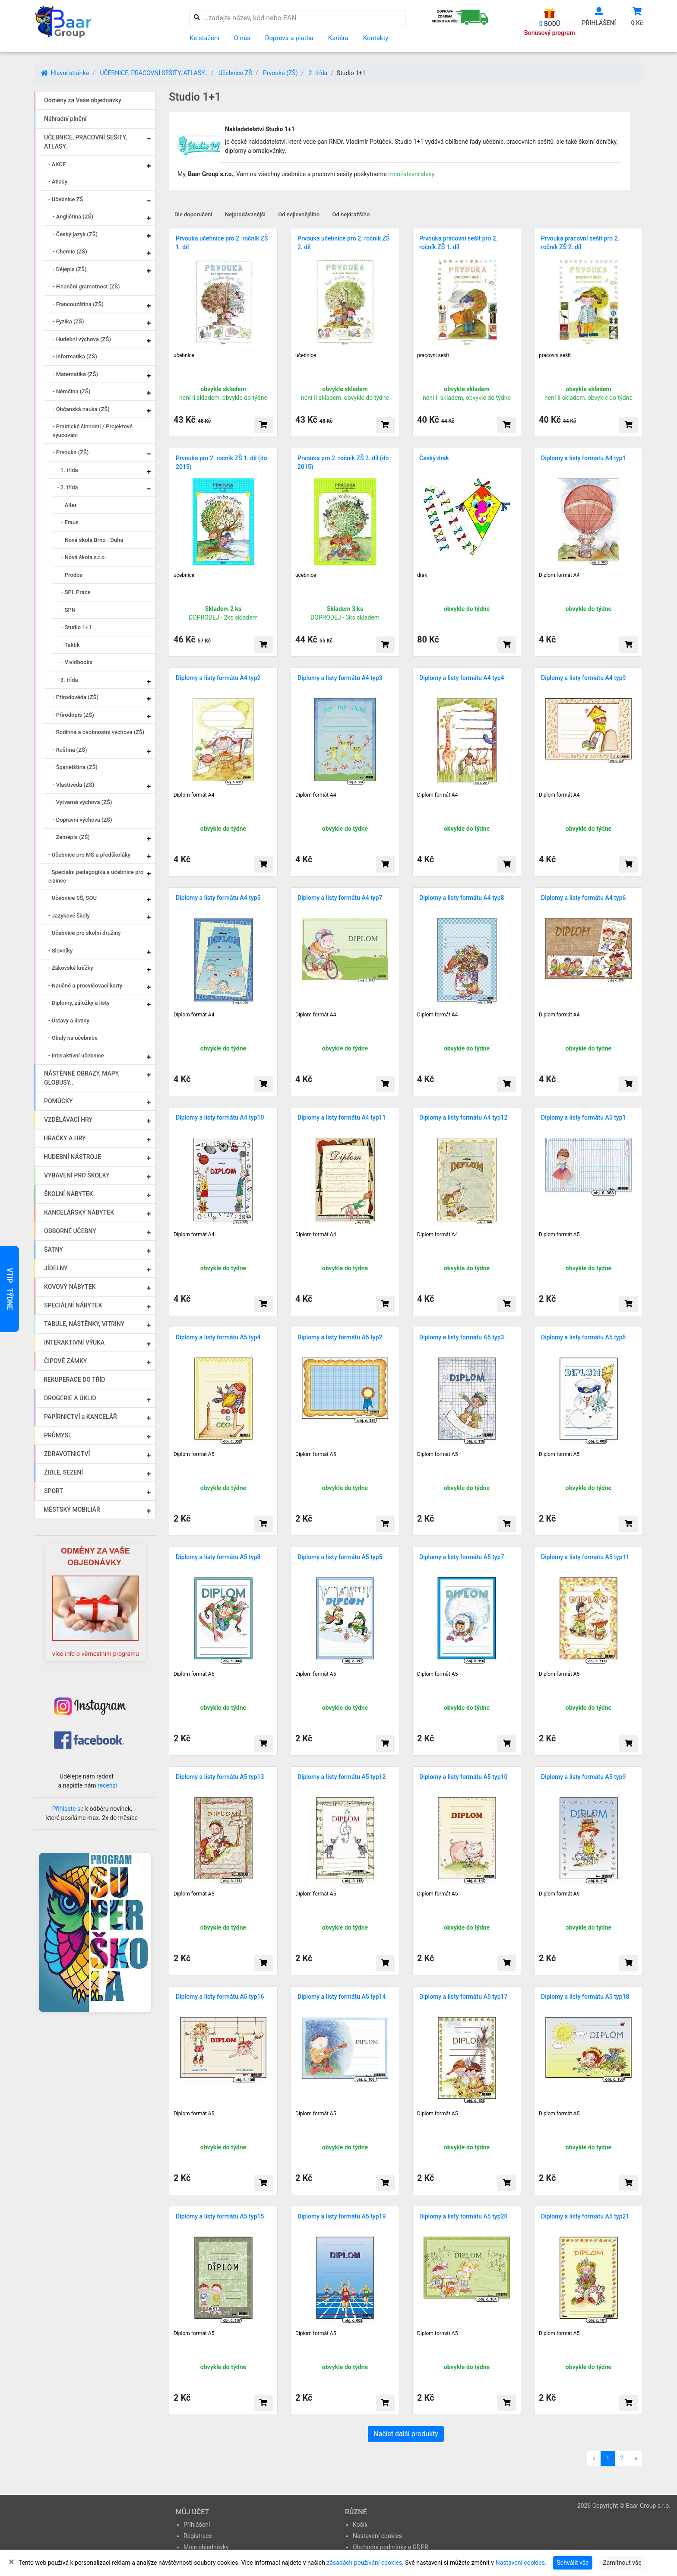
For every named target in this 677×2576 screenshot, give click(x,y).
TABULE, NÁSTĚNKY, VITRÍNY (84, 1323)
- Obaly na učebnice (73, 1038)
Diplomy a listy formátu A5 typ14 (341, 1996)
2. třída (318, 73)
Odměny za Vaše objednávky (82, 100)
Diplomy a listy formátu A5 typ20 (463, 2216)
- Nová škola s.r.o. (83, 557)
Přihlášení (196, 2524)
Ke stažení (204, 38)
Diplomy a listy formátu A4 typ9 (583, 677)
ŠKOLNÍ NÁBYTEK (68, 1193)
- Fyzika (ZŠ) (68, 321)
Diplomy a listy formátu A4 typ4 (461, 677)
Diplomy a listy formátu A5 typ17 (463, 1996)
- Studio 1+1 (76, 627)
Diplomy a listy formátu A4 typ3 (340, 677)
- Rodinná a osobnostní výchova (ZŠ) (98, 732)
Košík (360, 2524)
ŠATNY (53, 1249)
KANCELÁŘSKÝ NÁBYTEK (79, 1212)
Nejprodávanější (245, 214)
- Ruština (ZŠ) (70, 750)
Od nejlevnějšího (299, 214)
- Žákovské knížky (70, 968)
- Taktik (70, 645)
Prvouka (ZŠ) (280, 73)
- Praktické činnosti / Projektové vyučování (93, 430)
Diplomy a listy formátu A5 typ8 (218, 1557)
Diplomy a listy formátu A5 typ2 (340, 1337)
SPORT (53, 1490)
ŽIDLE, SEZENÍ (63, 1472)
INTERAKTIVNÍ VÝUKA (74, 1342)
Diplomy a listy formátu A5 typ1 (583, 1117)
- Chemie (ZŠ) (70, 251)
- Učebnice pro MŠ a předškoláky (89, 854)
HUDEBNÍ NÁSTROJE (72, 1156)
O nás (242, 38)
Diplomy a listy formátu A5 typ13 (220, 1776)
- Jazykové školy (69, 915)
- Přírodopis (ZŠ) (73, 715)
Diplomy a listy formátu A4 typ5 (218, 897)
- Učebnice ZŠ (65, 199)
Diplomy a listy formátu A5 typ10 (463, 1776)
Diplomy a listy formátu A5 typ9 (583, 1776)
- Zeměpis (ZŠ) (71, 837)
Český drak (434, 458)
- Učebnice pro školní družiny (84, 933)
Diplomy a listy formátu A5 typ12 (341, 1776)
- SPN (68, 610)
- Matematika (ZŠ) (75, 374)
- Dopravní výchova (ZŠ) (82, 819)
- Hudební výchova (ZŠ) (82, 339)
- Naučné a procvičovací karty (85, 985)
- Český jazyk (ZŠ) (75, 234)
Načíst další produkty (405, 2434)
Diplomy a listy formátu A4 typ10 (220, 1117)
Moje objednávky (206, 2547)
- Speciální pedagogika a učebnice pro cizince (95, 876)
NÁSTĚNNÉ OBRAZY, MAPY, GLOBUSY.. (82, 1078)
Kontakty (376, 38)
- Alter (68, 505)
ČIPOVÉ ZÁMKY (65, 1361)
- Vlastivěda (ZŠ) (73, 785)
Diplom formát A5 (559, 1234)
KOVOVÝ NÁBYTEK (69, 1286)
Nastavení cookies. (521, 2562)
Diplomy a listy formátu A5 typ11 (585, 1557)
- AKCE (57, 164)
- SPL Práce (76, 592)
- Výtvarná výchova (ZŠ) (82, 802)
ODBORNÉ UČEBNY (70, 1231)
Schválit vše (573, 2562)
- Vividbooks (76, 662)
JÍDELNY (56, 1268)
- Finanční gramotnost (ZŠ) (86, 286)
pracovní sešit (433, 355)
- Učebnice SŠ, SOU (72, 898)
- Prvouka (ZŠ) (71, 452)
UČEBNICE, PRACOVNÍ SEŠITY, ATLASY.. (153, 73)
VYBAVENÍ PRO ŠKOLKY (77, 1175)
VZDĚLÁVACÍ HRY (68, 1119)
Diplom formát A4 (559, 575)
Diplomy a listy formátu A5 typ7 (461, 1557)
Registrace (197, 2535)
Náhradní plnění (65, 118)
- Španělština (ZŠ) (75, 767)
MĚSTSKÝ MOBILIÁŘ (72, 1509)
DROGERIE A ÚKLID (70, 1398)
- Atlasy (57, 181)
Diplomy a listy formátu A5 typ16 (220, 1996)
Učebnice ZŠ (235, 73)
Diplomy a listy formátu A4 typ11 (341, 1117)
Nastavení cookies (377, 2535)
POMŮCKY (58, 1101)
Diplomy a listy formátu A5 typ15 (220, 2216)
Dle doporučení (193, 214)
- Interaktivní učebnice (76, 1055)
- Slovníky (60, 950)
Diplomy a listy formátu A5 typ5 (340, 1557)
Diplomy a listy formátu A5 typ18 (585, 1996)
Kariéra (338, 38)
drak (422, 575)
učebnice (184, 355)
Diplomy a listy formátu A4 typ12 (463, 1117)
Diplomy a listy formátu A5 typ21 (585, 2216)
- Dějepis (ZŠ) (70, 269)
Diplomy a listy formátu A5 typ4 (218, 1337)
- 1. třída (67, 470)
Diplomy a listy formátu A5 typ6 (583, 1337)
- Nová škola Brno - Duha (92, 540)
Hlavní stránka (65, 73)
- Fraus (70, 522)
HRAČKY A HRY (65, 1138)
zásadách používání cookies (364, 2562)
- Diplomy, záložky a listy (79, 1003)
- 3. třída (67, 680)
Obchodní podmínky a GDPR (390, 2547)
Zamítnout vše (622, 2562)
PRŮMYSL (57, 1435)
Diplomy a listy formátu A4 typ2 (218, 677)
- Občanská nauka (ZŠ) (81, 409)
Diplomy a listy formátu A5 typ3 (461, 1337)
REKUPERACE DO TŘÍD (74, 1379)
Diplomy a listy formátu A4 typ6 (583, 897)
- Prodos (71, 575)
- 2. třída (67, 487)
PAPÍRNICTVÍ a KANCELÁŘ (80, 1416)
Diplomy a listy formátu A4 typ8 (461, 897)
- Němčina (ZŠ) (72, 391)
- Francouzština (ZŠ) (78, 304)
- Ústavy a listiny (68, 1020)
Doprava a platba (289, 38)
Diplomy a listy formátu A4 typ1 (583, 458)
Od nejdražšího (351, 214)
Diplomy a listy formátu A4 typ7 (340, 897)
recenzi (107, 1785)
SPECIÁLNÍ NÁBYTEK (73, 1305)
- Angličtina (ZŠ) (73, 216)
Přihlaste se (68, 1808)
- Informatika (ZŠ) (75, 356)
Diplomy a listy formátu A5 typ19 (341, 2216)
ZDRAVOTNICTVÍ (67, 1453)
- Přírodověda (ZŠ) (75, 697)
